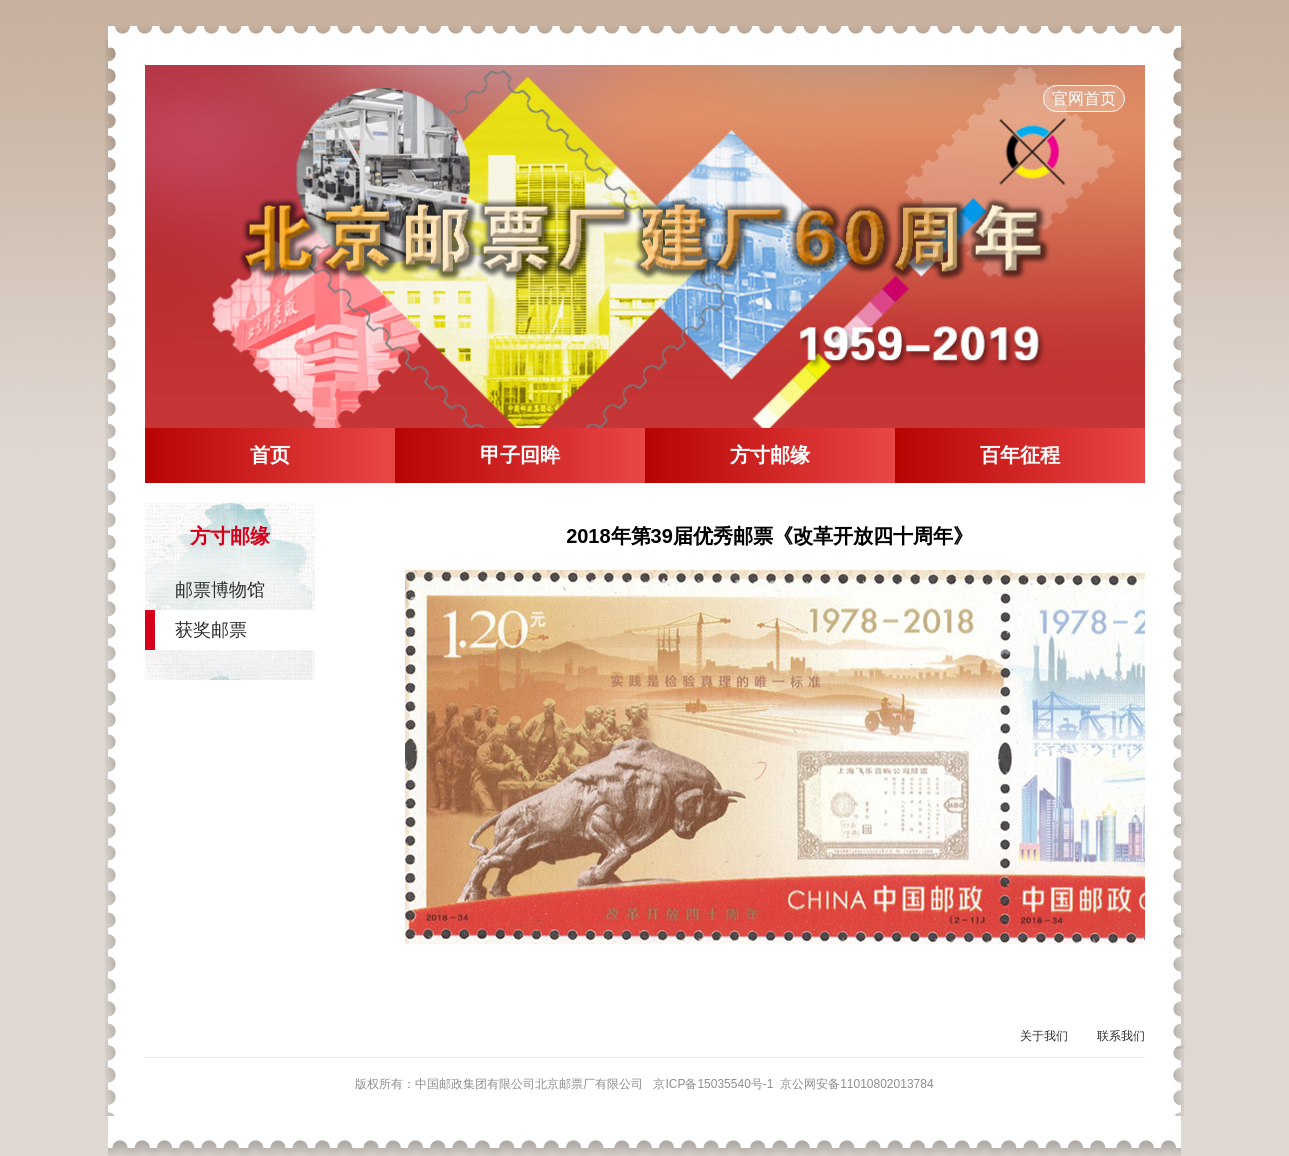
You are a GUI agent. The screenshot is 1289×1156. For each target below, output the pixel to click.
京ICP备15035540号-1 (713, 1084)
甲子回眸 (520, 455)
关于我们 (1044, 1036)
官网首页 (1084, 98)
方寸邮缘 (770, 455)
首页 (270, 455)
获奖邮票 (211, 630)
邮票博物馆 (220, 590)
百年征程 (1020, 455)
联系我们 (1121, 1036)
